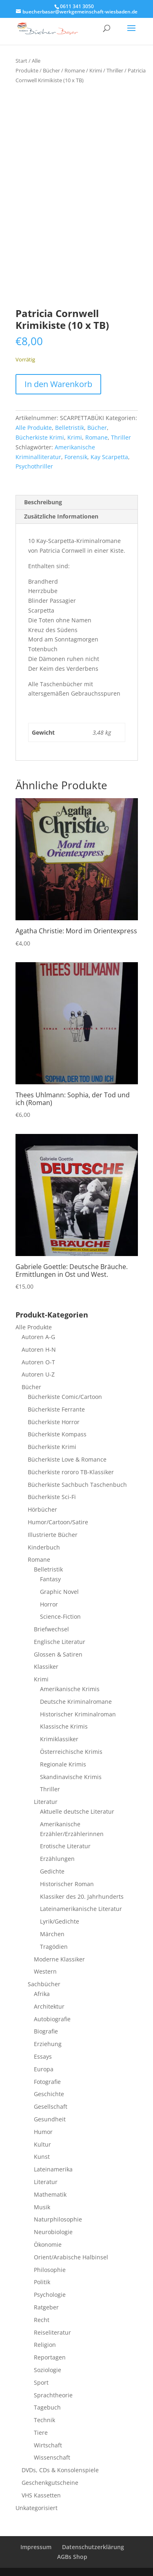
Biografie (46, 2031)
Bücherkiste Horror (54, 1422)
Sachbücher (44, 1984)
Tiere (41, 2432)
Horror (49, 1604)
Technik (44, 2420)
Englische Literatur (59, 1642)
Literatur (46, 1802)
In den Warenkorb (58, 384)
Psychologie (50, 2294)
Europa (43, 2069)
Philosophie (50, 2270)
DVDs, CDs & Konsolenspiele (60, 2470)
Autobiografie (52, 2019)
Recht (41, 2320)
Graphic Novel (59, 1592)
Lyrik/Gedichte (59, 1921)
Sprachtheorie (53, 2395)
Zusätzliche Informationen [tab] (61, 516)
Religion (45, 2344)
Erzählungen (57, 1859)
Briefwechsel (51, 1629)
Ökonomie (48, 2244)
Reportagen (50, 2357)
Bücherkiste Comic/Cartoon (65, 1397)
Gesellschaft (50, 2106)
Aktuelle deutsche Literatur (77, 1811)
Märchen (52, 1934)
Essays (43, 2056)
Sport (41, 2382)
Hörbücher (42, 1509)
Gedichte (52, 1871)
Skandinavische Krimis (71, 1777)
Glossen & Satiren (58, 1654)
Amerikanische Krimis (70, 1689)
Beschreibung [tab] (43, 502)
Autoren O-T (38, 1362)
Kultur (42, 2144)
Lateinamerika (53, 2169)
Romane (74, 70)
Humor (43, 2132)
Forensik (75, 457)
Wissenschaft (52, 2457)
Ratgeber (46, 2307)
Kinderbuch (44, 1547)
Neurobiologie (53, 2232)
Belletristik (69, 427)
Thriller (114, 70)
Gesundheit (50, 2119)
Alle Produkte (34, 427)
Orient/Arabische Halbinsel (71, 2257)
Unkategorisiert (37, 2508)
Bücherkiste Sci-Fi (52, 1497)
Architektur (49, 2006)
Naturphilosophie (58, 2219)
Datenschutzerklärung (93, 2547)
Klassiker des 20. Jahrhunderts (82, 1896)
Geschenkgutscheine (50, 2482)
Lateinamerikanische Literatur (81, 1909)
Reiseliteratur (52, 2332)
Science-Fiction (60, 1616)
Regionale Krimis (63, 1764)
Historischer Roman (67, 1884)
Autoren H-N (39, 1349)
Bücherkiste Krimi (40, 437)
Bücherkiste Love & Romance (67, 1459)
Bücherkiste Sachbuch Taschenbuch (77, 1484)
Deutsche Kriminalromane (76, 1701)
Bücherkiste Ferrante (56, 1409)
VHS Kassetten (41, 2495)
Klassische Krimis (64, 1726)
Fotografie (47, 2082)
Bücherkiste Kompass (57, 1434)
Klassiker (46, 1666)
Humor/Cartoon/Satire (58, 1522)
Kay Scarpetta (109, 457)
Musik (42, 2207)
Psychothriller (34, 466)
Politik (42, 2282)
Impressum (35, 2547)
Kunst (42, 2156)
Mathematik (50, 2194)
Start (21, 60)
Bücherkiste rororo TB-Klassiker (71, 1472)
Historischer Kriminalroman (78, 1714)
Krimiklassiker (59, 1739)
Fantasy (50, 1579)
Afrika (42, 1994)
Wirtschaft (48, 2445)
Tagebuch (47, 2407)
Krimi (95, 70)
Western (45, 1971)
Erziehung (48, 2044)
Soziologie (47, 2370)
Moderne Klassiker (59, 1959)
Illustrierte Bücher (53, 1535)
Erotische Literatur (65, 1846)
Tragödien (54, 1946)
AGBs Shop (72, 2557)
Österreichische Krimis (71, 1751)
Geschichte (49, 2094)
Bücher (51, 70)
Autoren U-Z (38, 1374)
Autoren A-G (38, 1337)
